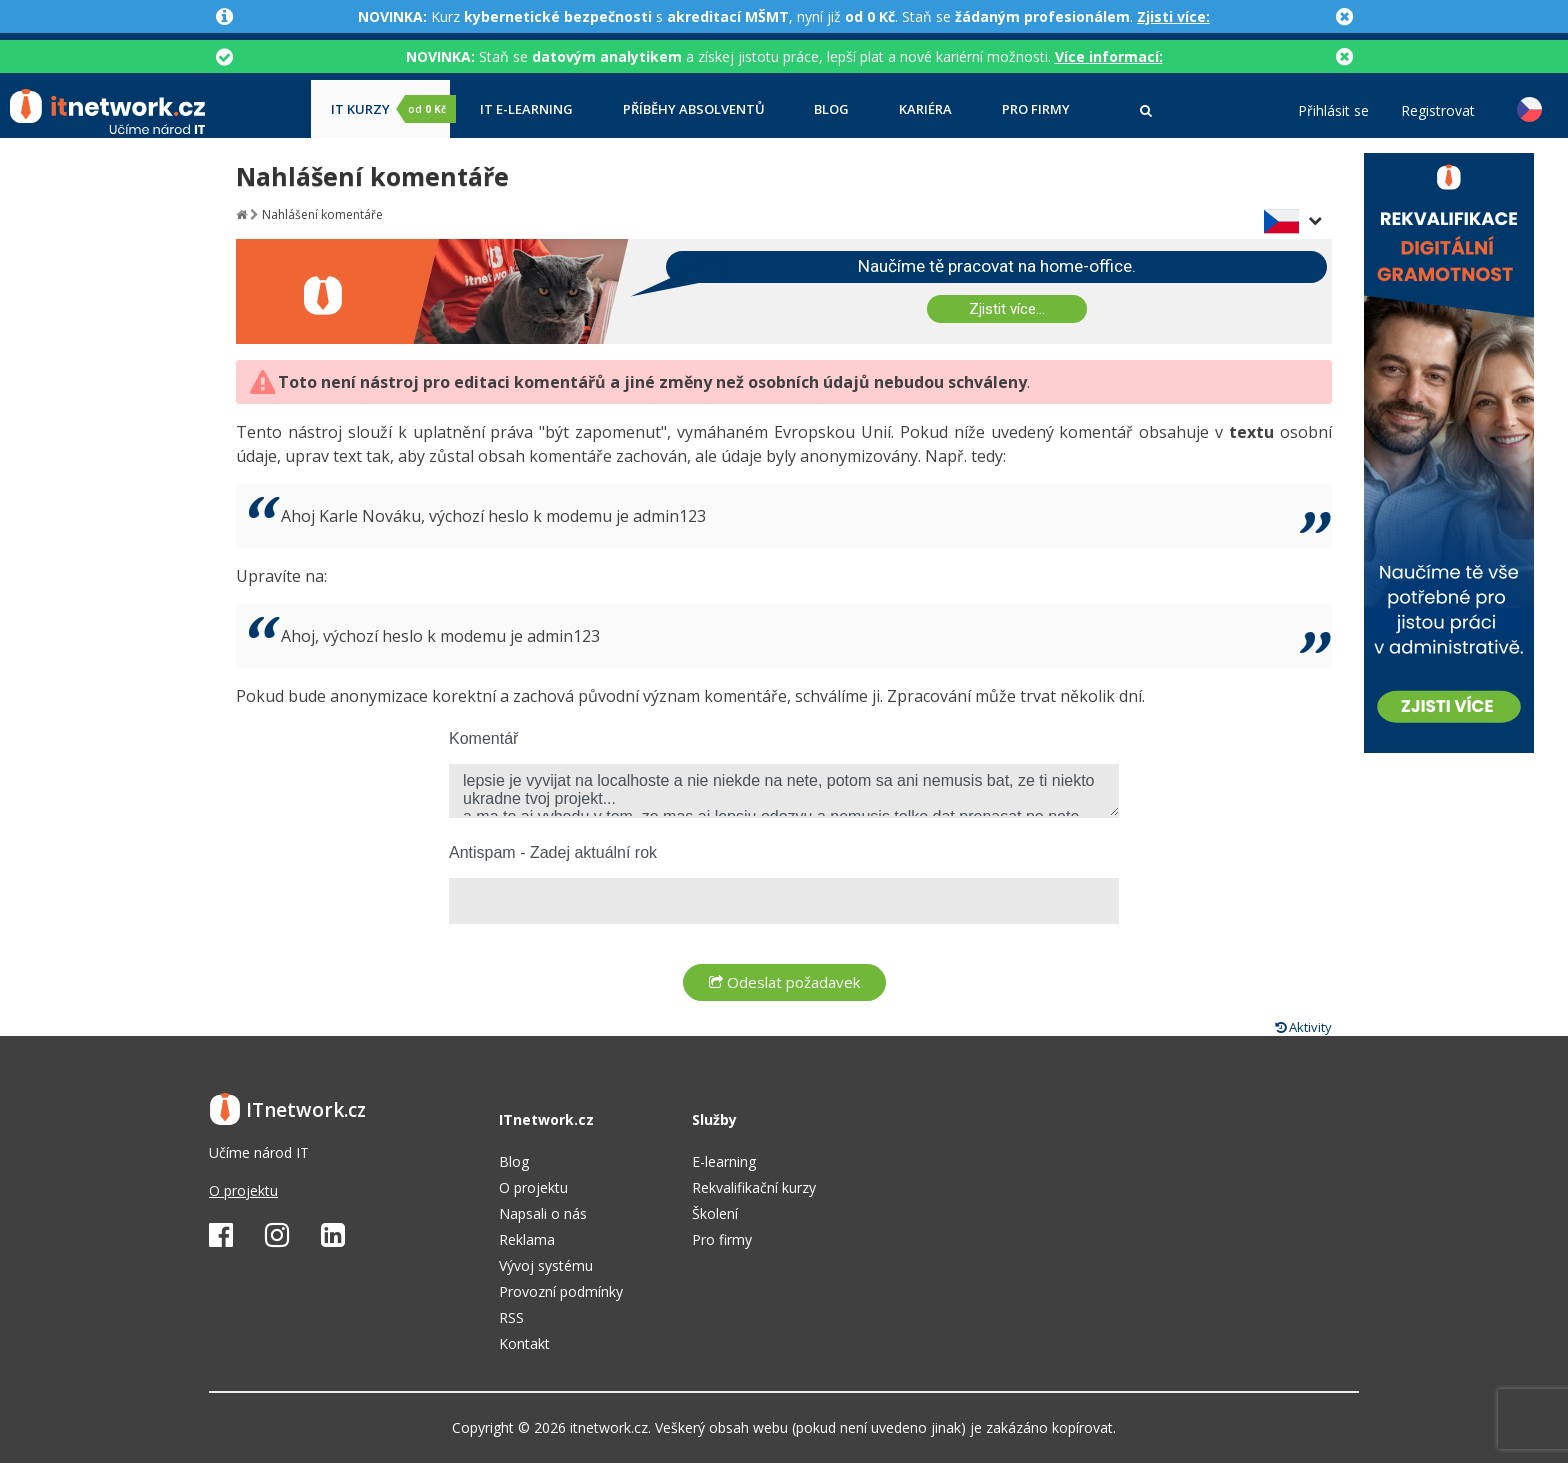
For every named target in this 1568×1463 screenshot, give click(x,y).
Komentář (483, 738)
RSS (511, 1317)
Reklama (527, 1239)
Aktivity (1303, 1027)
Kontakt (524, 1343)
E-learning (724, 1161)
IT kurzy (390, 109)
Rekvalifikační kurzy (754, 1187)
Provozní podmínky (561, 1291)
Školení (715, 1213)
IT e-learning (526, 109)
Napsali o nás (543, 1213)
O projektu (243, 1190)
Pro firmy (1036, 109)
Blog (831, 109)
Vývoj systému (546, 1265)
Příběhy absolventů (694, 109)
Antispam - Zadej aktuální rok (553, 852)
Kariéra (925, 109)
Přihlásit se (1333, 111)
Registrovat (1438, 111)
